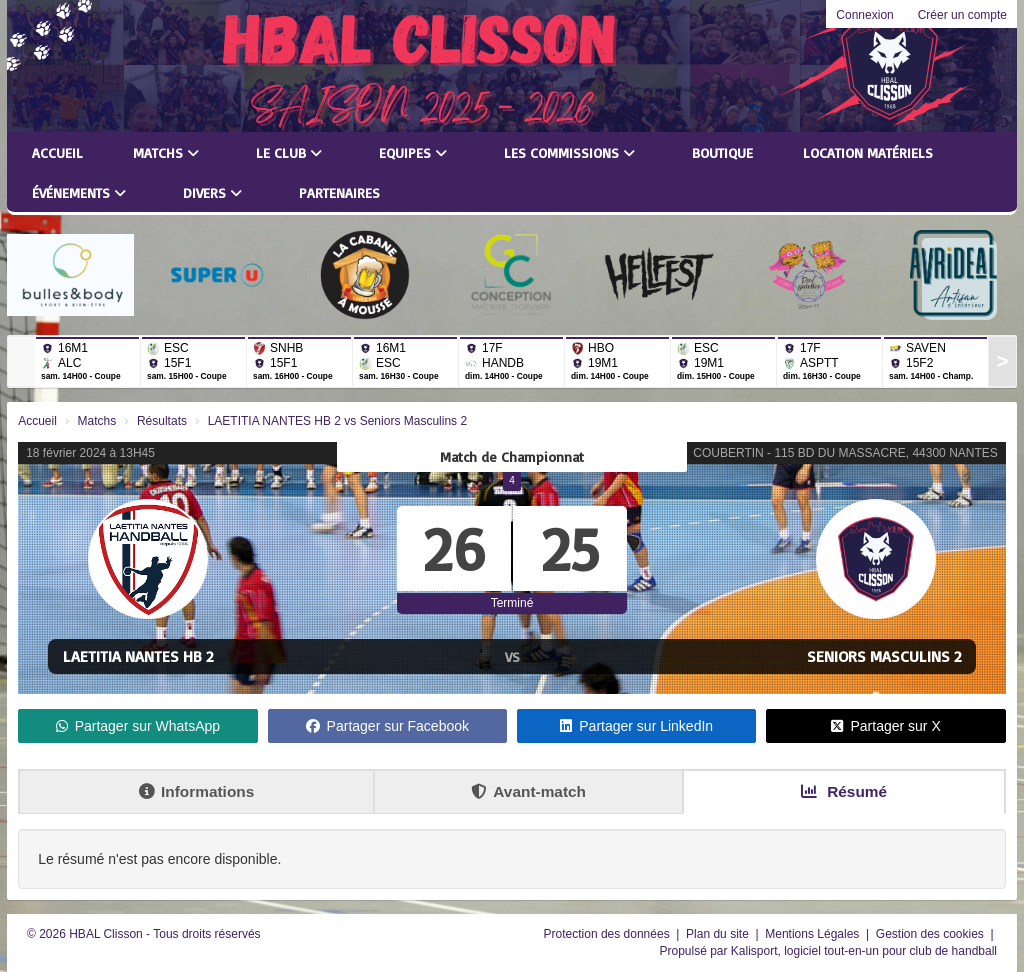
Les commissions (569, 152)
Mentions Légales (813, 934)
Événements (79, 192)
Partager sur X (885, 726)
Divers (212, 192)
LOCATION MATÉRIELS (868, 152)
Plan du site (719, 934)
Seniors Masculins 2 (884, 656)
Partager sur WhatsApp (138, 726)
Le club (289, 152)
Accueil (57, 152)
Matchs (166, 152)
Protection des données (608, 934)
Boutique (722, 152)
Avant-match (528, 791)
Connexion (864, 15)
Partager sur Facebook (387, 726)
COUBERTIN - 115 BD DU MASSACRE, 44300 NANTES (845, 453)
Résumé (844, 791)
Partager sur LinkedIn (636, 726)
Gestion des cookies (931, 934)
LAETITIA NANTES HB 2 (138, 656)
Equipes (413, 152)
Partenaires (339, 192)
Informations (196, 791)
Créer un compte (962, 15)
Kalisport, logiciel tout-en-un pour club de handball (864, 951)
